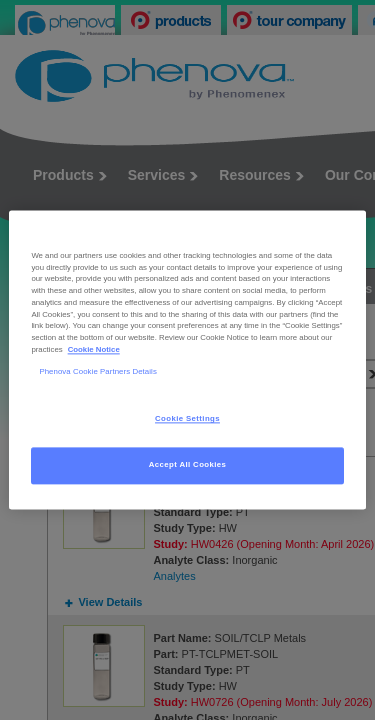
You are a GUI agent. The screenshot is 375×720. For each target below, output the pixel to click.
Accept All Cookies (188, 465)
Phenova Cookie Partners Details (98, 371)
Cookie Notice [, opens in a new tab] (94, 349)
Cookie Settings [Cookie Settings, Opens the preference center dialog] (187, 419)
